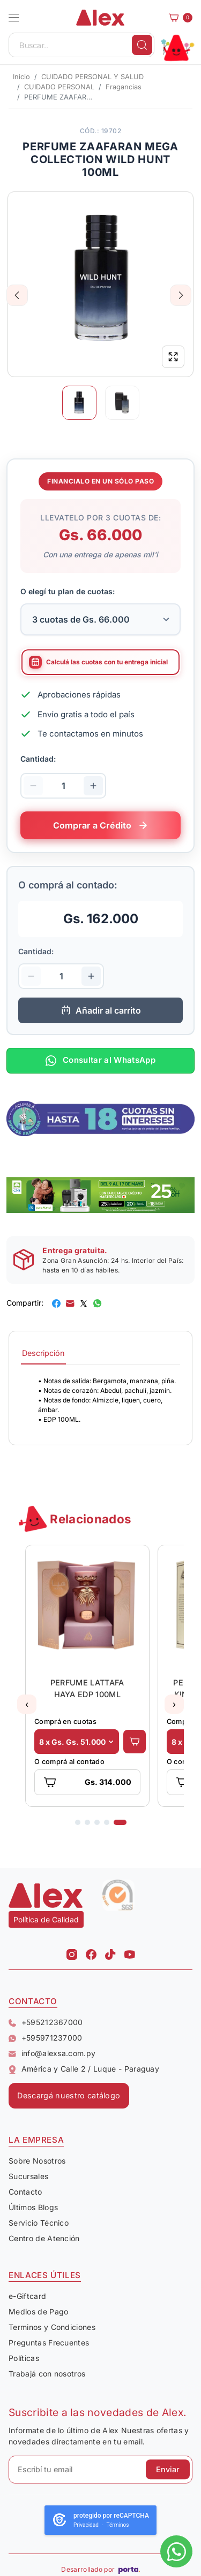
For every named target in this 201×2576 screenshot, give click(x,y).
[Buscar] (142, 45)
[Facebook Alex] (91, 1951)
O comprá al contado (69, 1762)
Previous (17, 295)
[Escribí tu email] (100, 2469)
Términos (118, 2525)
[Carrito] (178, 17)
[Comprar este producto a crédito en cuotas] (100, 825)
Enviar (168, 2469)
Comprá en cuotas (65, 1722)
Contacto (25, 2191)
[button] (14, 17)
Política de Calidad (46, 1919)
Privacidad (86, 2525)
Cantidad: (38, 758)
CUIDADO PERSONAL (59, 87)
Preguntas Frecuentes (49, 2342)
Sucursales (28, 2176)
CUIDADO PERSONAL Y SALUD (92, 77)
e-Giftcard (27, 2296)
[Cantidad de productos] (63, 786)
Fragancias (124, 87)
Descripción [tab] (43, 1353)
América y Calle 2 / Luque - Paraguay (84, 2069)
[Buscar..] (81, 45)
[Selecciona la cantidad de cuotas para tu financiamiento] (100, 619)
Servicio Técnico (39, 2222)
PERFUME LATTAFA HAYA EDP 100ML (87, 1688)
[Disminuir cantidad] (33, 785)
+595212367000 (46, 2022)
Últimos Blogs (33, 2207)
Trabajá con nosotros (47, 2373)
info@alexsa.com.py (52, 2053)
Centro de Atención (44, 2238)
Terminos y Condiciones (52, 2327)
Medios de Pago (38, 2311)
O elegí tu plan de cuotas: (67, 591)
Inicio (21, 77)
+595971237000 (46, 2038)
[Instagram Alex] (71, 1951)
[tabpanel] (100, 1400)
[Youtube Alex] (129, 1951)
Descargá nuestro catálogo (68, 2095)
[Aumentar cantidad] (93, 785)
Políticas (24, 2358)
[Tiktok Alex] (110, 1951)
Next (181, 295)
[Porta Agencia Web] (129, 2569)
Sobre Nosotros (37, 2160)
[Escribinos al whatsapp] (176, 2551)
